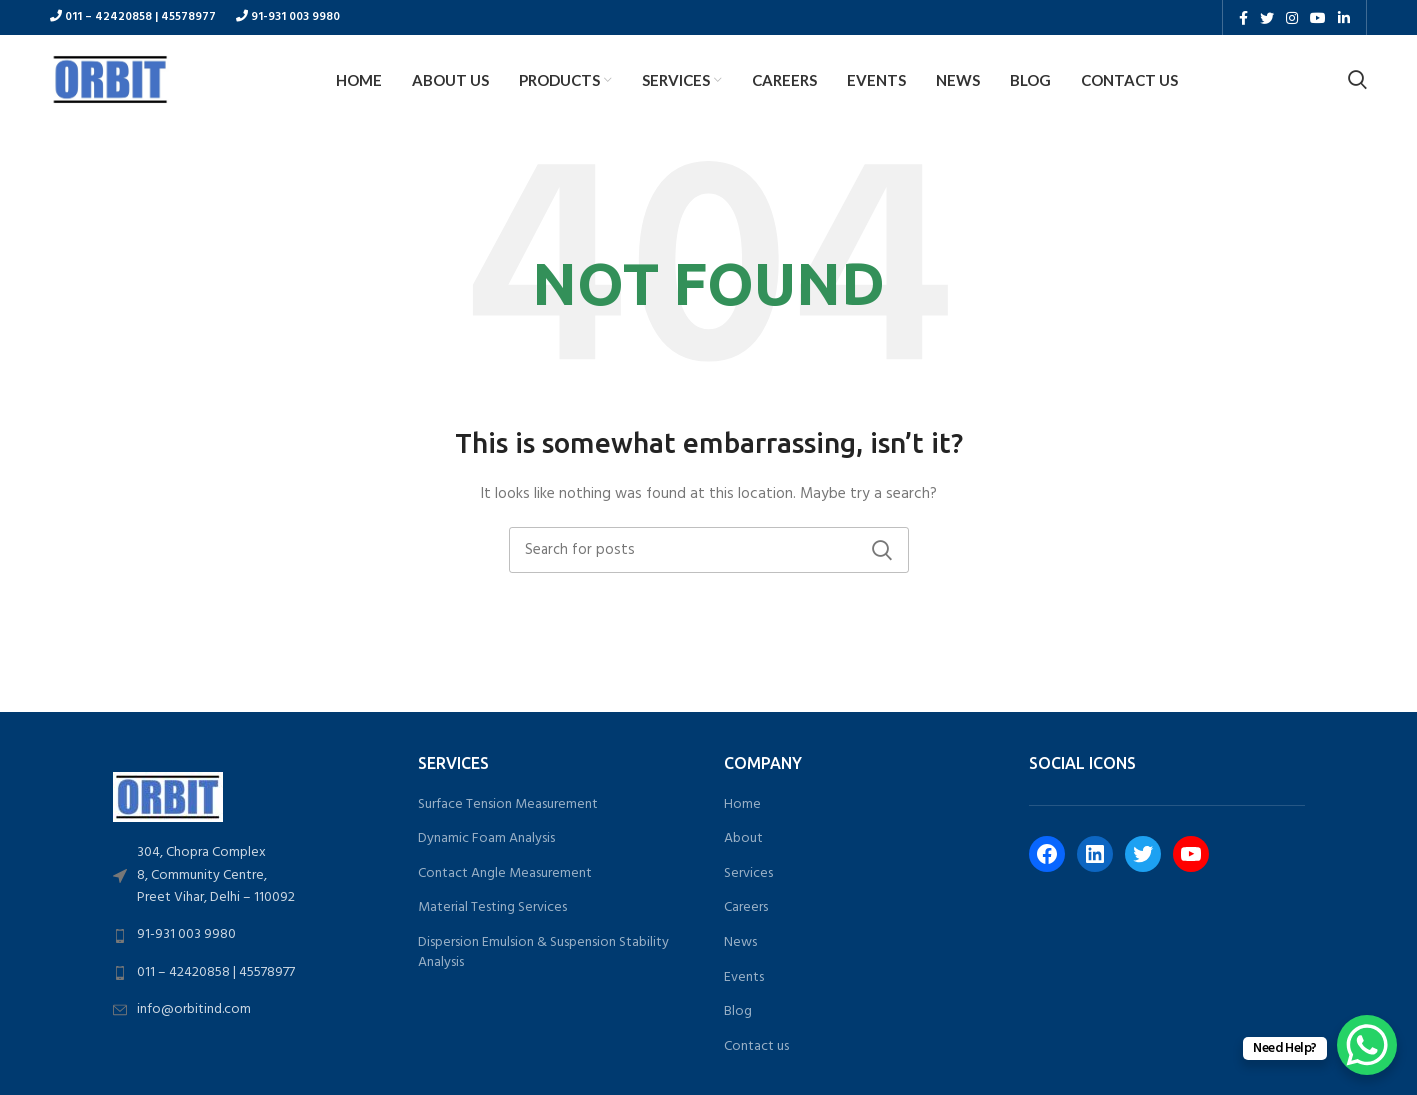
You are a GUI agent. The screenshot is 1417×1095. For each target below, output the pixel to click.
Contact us (756, 1047)
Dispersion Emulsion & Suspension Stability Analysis (543, 952)
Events (744, 978)
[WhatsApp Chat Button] (1367, 1045)
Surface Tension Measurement (508, 805)
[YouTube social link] (1318, 18)
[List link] (251, 876)
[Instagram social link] (1292, 18)
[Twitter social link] (1267, 18)
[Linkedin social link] (1344, 18)
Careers (746, 909)
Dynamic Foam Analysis (486, 839)
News (740, 943)
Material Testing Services (492, 909)
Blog (738, 1012)
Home (742, 805)
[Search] (1357, 80)
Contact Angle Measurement (505, 874)
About (743, 839)
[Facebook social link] (1243, 18)
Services (748, 874)
